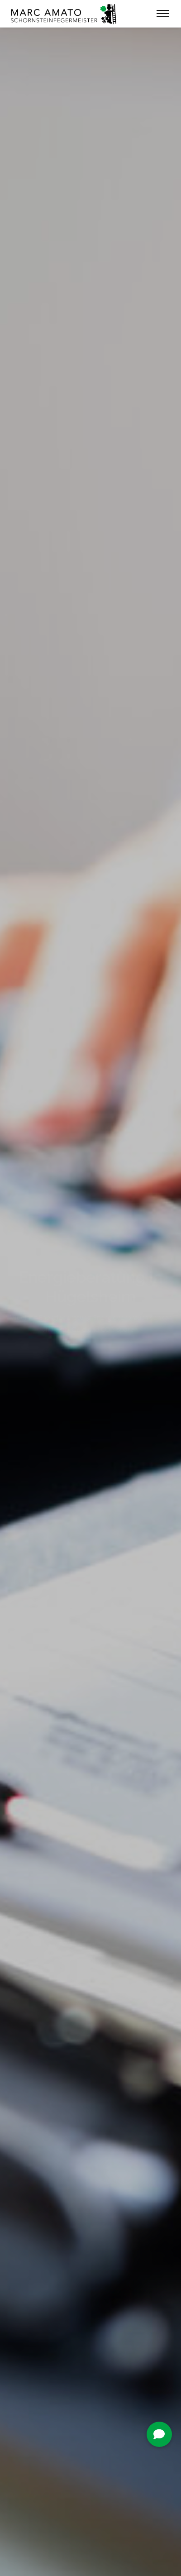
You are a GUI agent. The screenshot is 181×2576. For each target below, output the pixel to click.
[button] (159, 2434)
